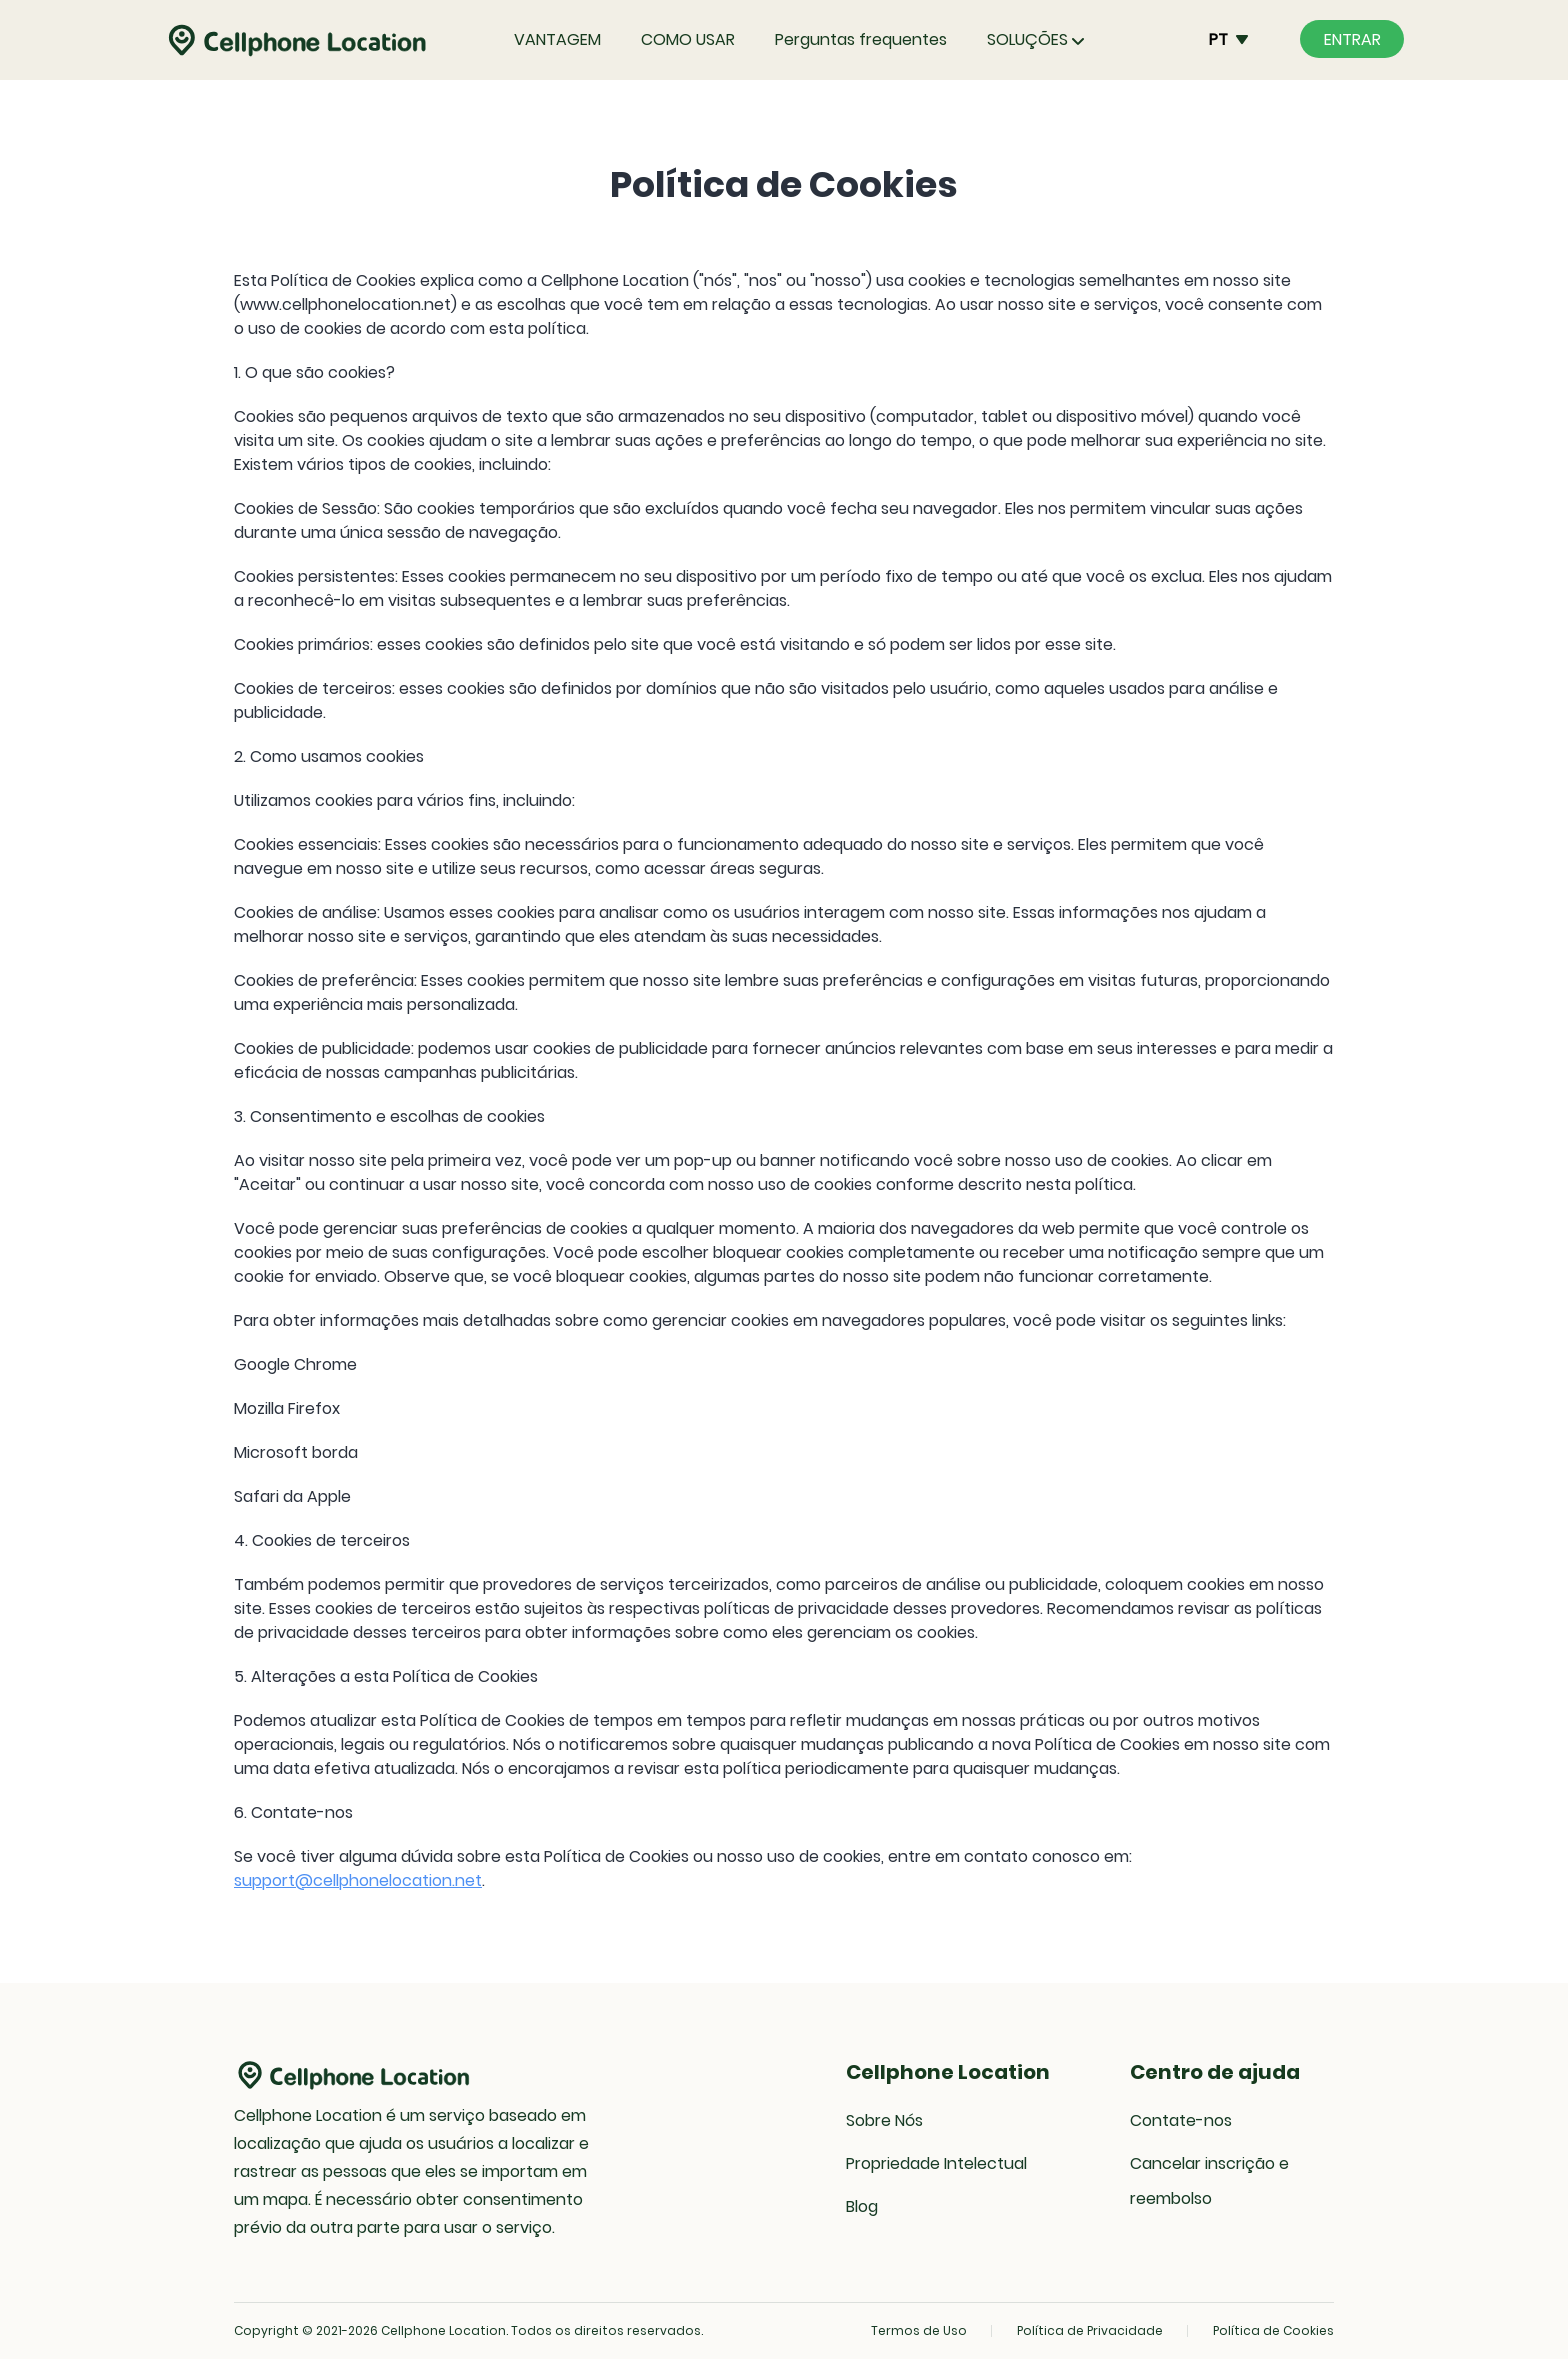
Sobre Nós (884, 2120)
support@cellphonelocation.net (358, 1880)
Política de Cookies (1273, 2331)
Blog (862, 2206)
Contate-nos (1181, 2120)
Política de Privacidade (1090, 2331)
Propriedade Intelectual (936, 2163)
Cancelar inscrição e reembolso (1209, 2181)
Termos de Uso (919, 2331)
